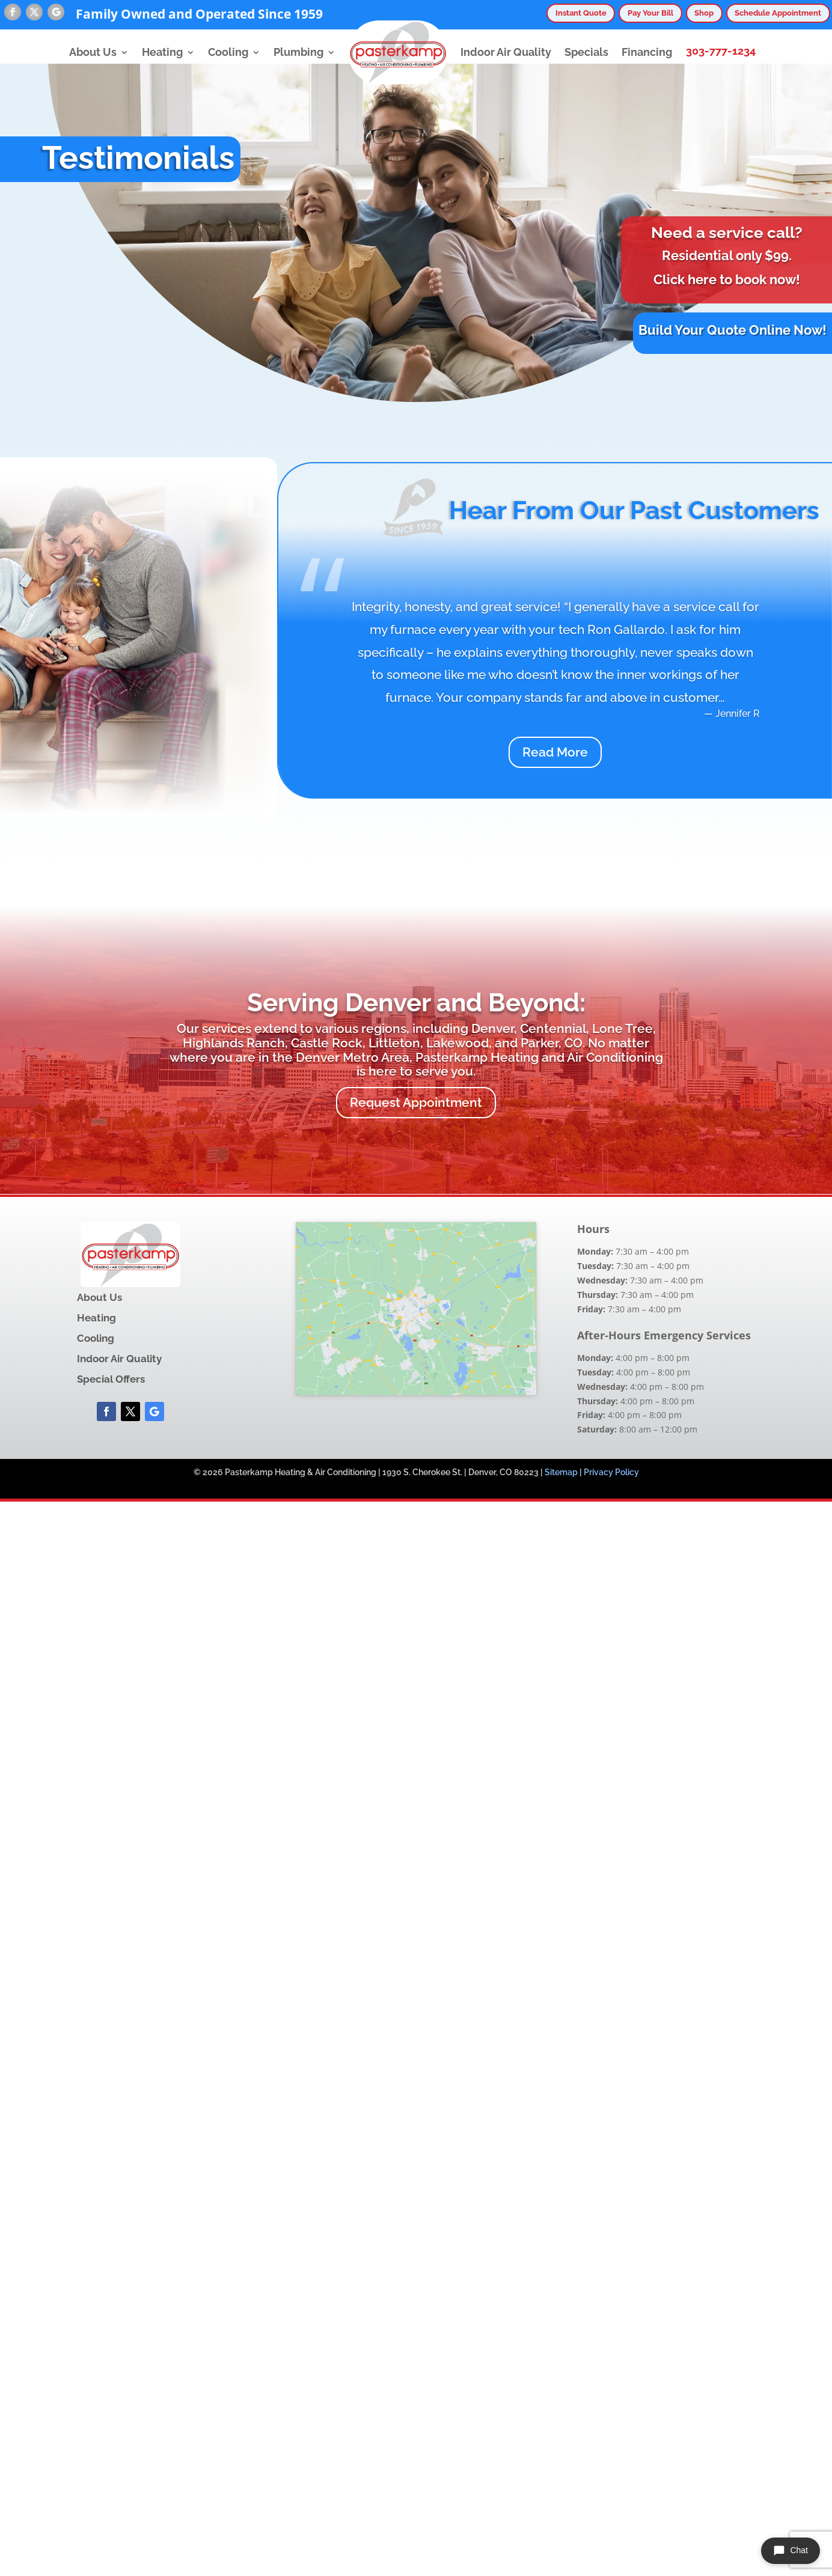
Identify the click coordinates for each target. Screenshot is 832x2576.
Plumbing (298, 52)
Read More (555, 752)
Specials (586, 52)
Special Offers (111, 1379)
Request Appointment (416, 1102)
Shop (704, 12)
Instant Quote (579, 12)
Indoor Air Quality (505, 52)
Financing (647, 52)
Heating (162, 52)
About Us (93, 52)
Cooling (228, 52)
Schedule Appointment (778, 12)
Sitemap (561, 1472)
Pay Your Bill (649, 12)
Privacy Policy (611, 1472)
